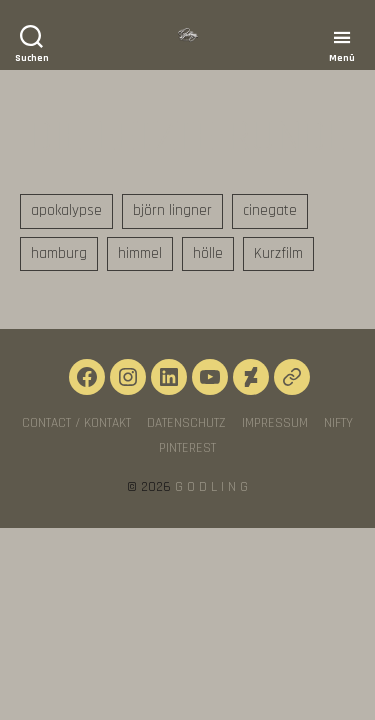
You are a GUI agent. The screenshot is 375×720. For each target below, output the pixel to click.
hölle (208, 253)
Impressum (275, 423)
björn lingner (172, 210)
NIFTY (338, 423)
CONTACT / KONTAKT (76, 423)
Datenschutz (186, 423)
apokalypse (66, 210)
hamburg (59, 253)
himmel (140, 253)
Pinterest (187, 448)
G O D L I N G (211, 487)
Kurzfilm (278, 253)
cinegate (270, 210)
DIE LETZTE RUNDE (187, 137)
